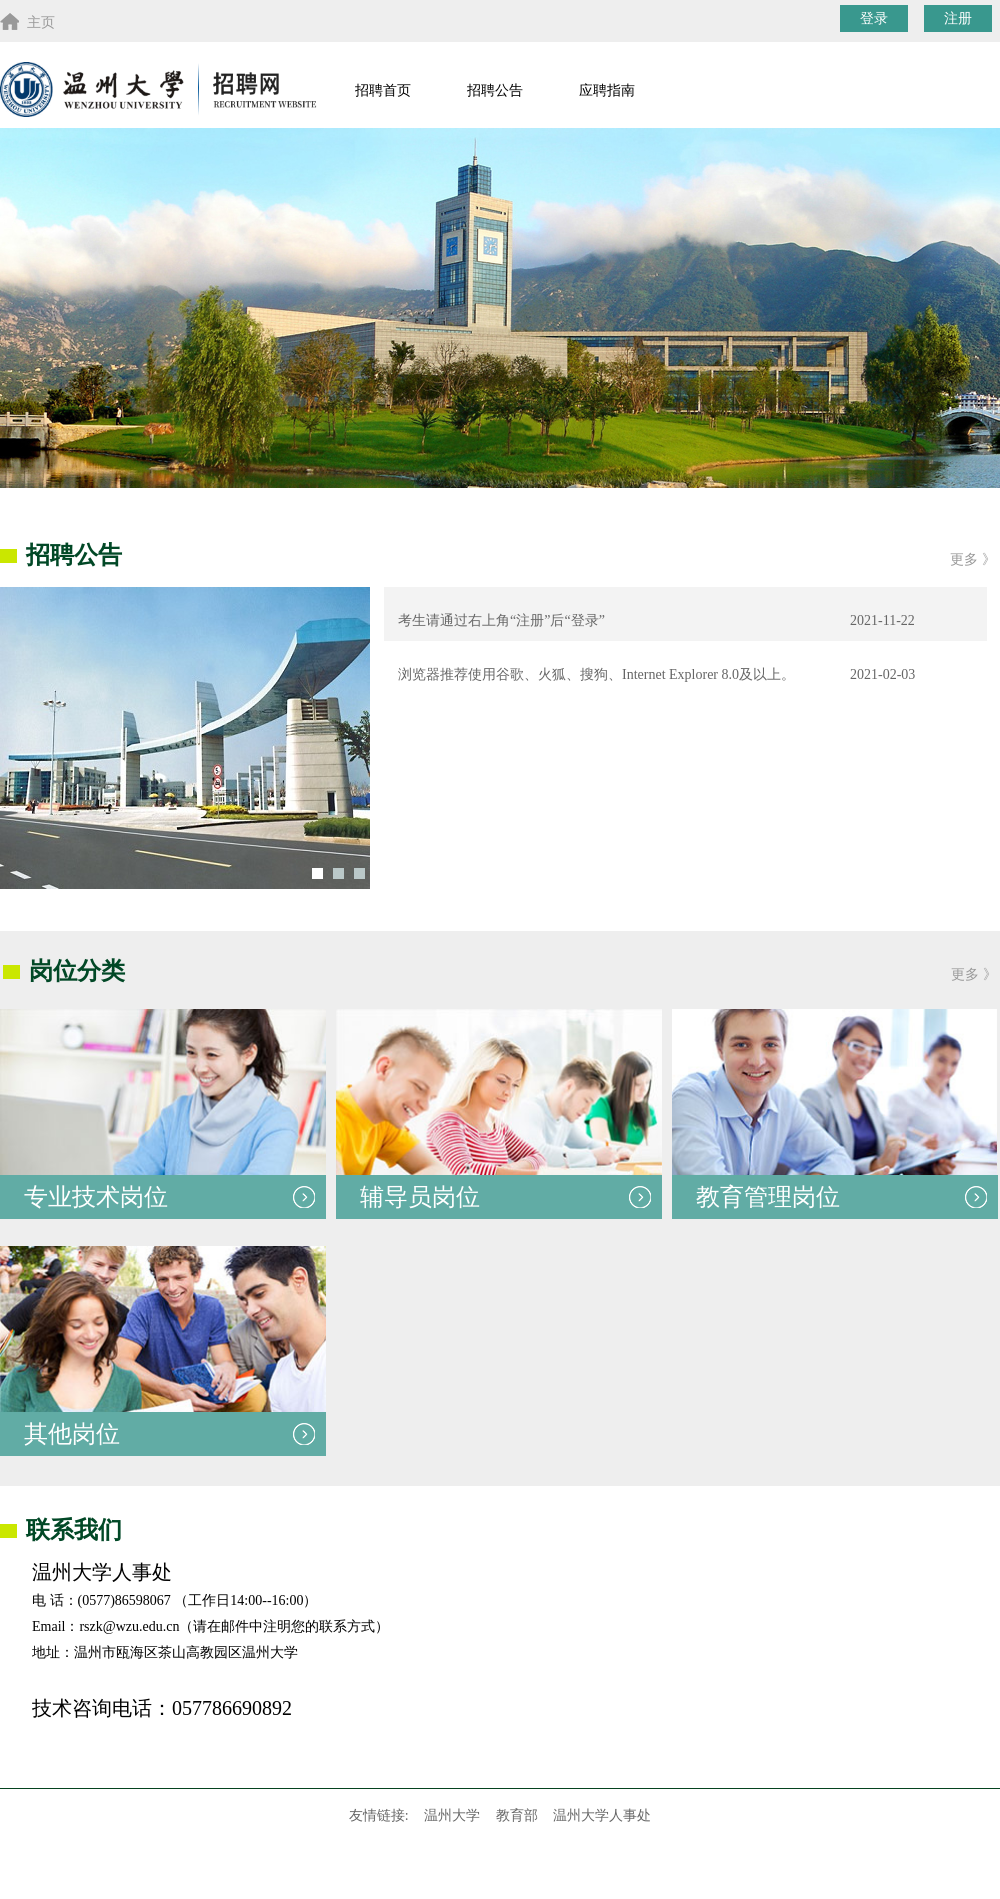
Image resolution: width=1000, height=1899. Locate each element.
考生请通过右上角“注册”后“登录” (494, 620)
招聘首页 (383, 90)
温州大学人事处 (602, 1815)
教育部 (517, 1815)
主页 (27, 21)
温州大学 (452, 1815)
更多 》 (973, 560)
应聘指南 (607, 90)
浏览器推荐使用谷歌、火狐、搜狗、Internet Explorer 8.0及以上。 (589, 674)
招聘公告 (495, 90)
